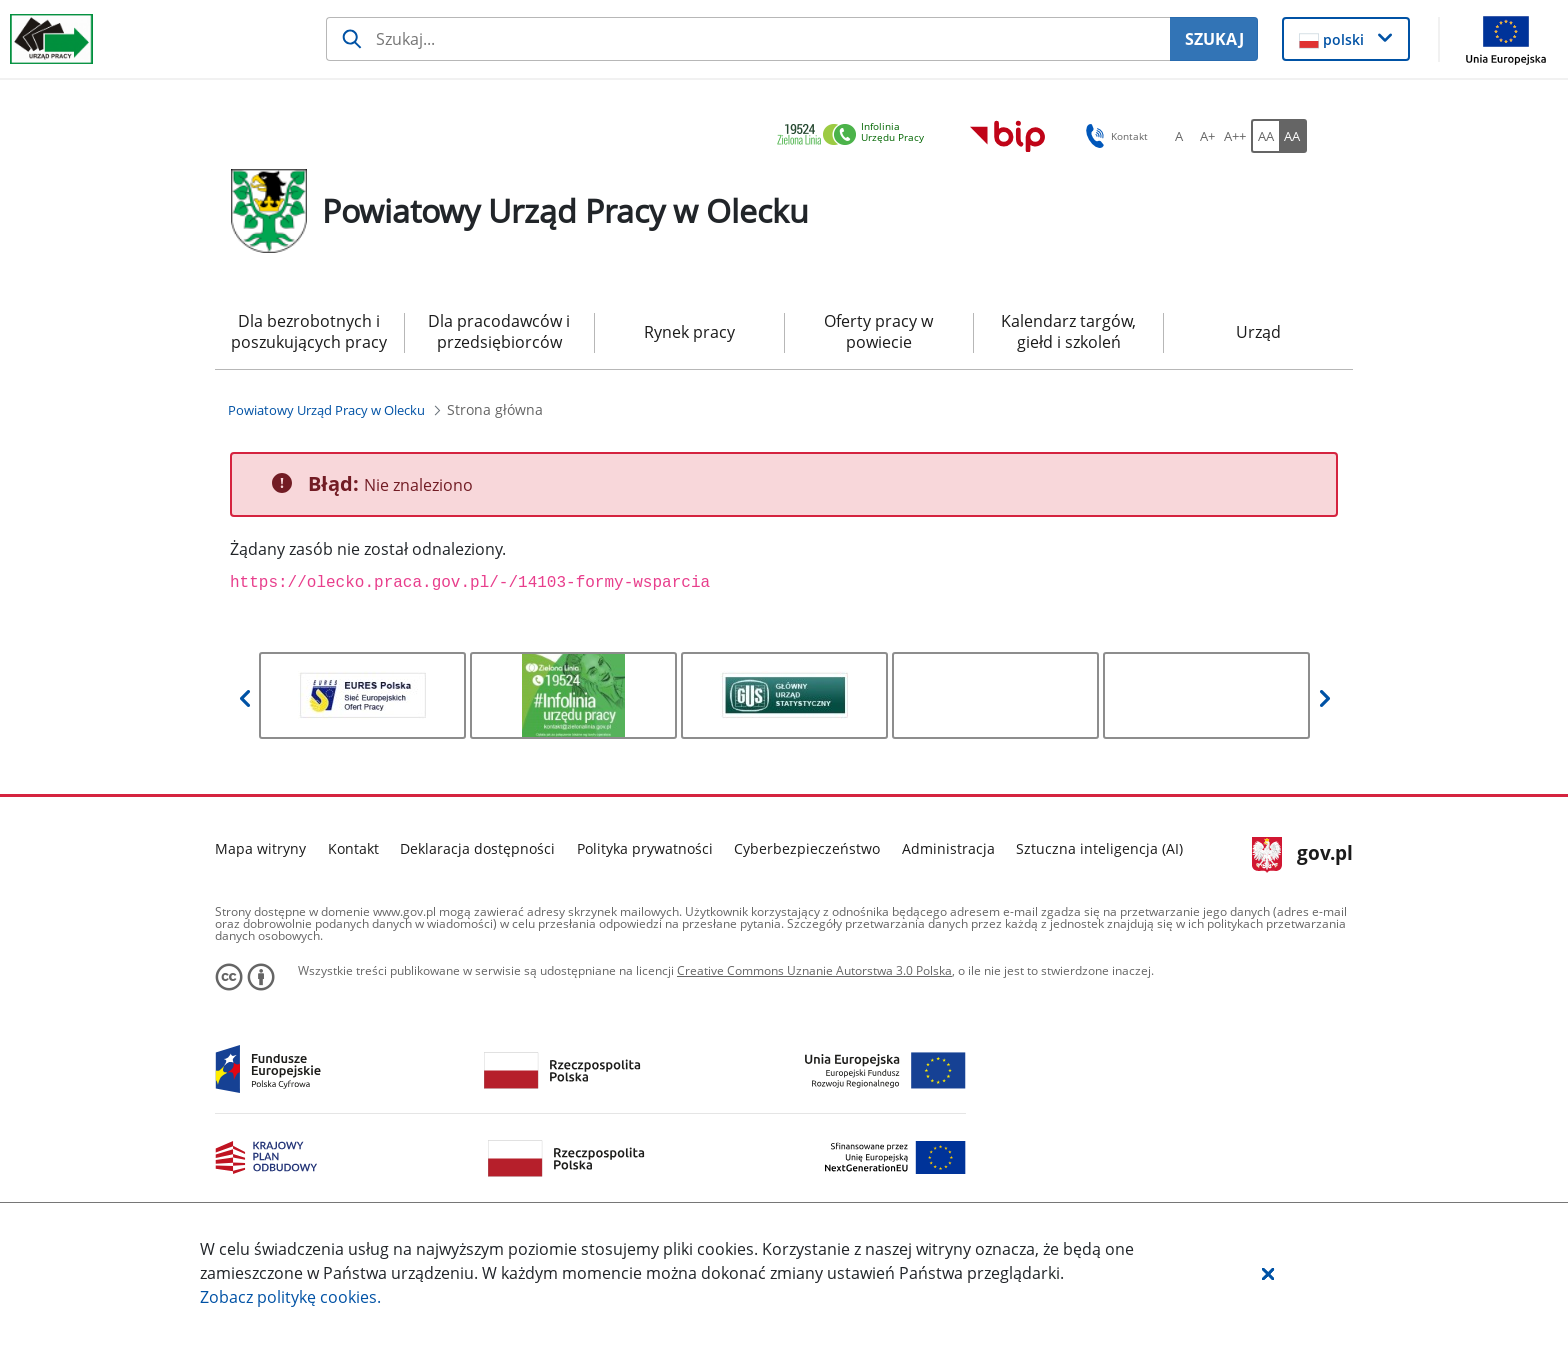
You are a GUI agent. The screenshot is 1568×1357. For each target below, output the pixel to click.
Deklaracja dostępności (477, 848)
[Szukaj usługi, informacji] (748, 39)
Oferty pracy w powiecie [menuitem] (878, 331)
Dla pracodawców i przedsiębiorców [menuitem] (499, 331)
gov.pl (1302, 855)
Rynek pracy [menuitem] (689, 332)
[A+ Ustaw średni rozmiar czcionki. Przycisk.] (1207, 136)
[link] (856, 135)
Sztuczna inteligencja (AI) (1099, 848)
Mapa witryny (260, 848)
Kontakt (353, 848)
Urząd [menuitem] (1258, 332)
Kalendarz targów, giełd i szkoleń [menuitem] (1068, 331)
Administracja (948, 848)
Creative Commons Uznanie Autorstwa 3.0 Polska (814, 970)
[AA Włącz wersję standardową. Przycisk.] (1265, 136)
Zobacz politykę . (290, 1297)
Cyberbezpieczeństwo (807, 848)
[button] (1268, 1273)
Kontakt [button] (1113, 136)
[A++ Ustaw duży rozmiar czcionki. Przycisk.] (1235, 136)
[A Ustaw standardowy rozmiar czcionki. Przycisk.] (1179, 136)
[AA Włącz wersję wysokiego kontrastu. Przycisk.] (1293, 136)
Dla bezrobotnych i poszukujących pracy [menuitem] (309, 331)
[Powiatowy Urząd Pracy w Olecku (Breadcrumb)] (326, 410)
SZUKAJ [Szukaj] (1214, 39)
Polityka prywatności (645, 848)
